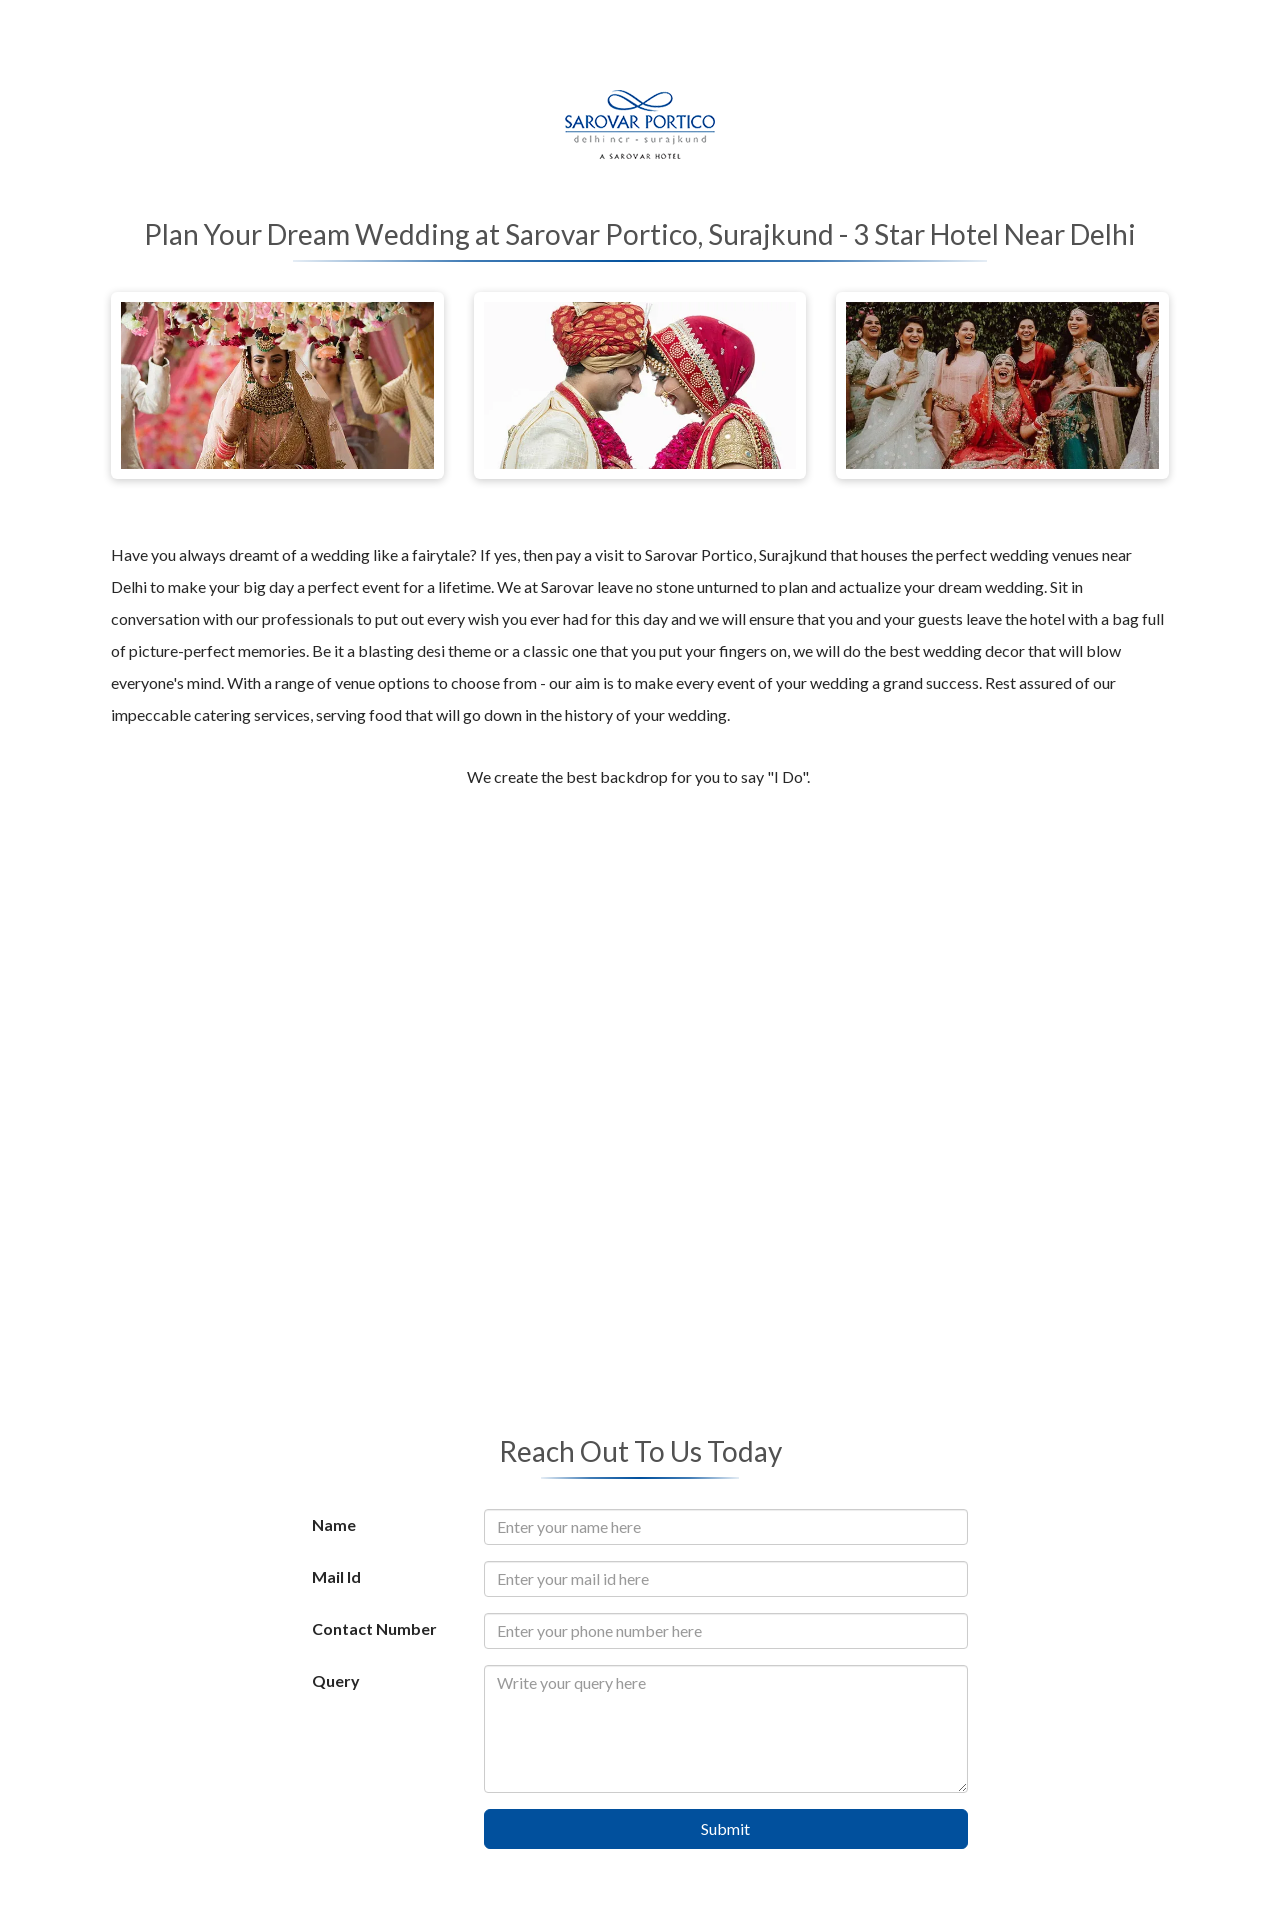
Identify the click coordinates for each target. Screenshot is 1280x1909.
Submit (725, 1828)
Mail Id (336, 1576)
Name (334, 1524)
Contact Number (374, 1628)
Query (336, 1680)
